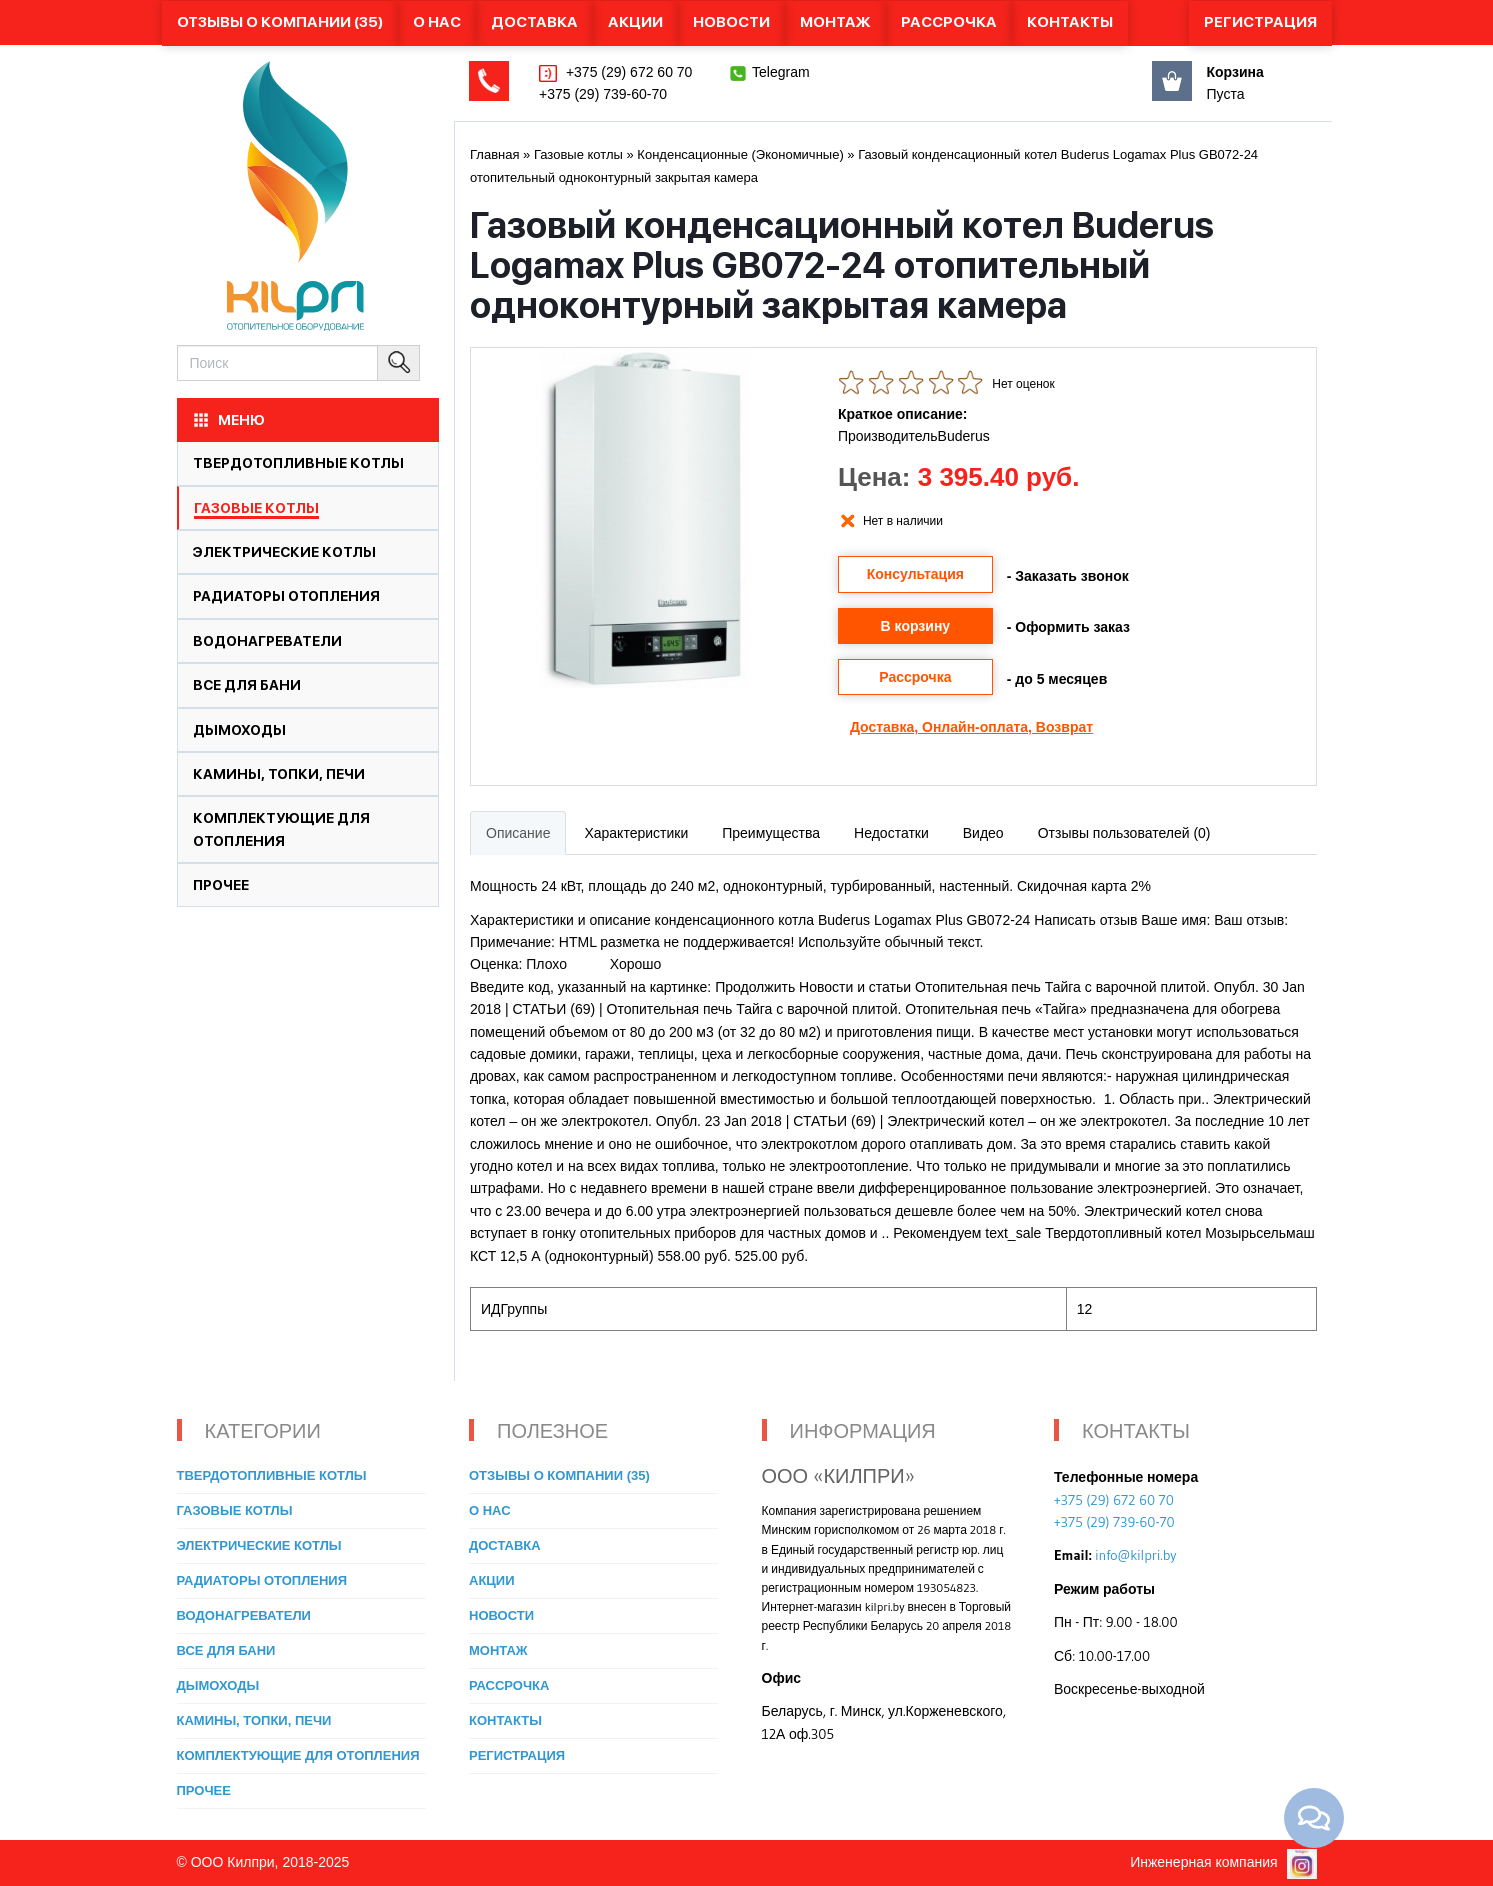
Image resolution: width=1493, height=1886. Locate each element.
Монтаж (835, 22)
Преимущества (771, 833)
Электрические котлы (284, 552)
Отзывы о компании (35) (280, 22)
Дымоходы (239, 730)
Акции (635, 22)
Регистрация (1260, 22)
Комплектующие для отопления (298, 1755)
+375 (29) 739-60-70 (603, 94)
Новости (731, 22)
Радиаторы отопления (286, 596)
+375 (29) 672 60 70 (627, 72)
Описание (518, 833)
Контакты (1070, 22)
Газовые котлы (256, 508)
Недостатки (891, 833)
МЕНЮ (228, 420)
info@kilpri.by (1135, 1555)
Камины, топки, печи (279, 774)
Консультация (915, 574)
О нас (437, 22)
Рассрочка (949, 22)
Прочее (221, 885)
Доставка (534, 22)
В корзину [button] (916, 626)
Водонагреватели (267, 641)
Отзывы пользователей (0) (1124, 833)
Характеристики (636, 833)
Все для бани (247, 685)
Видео (983, 833)
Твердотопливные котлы (298, 463)
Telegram (781, 72)
